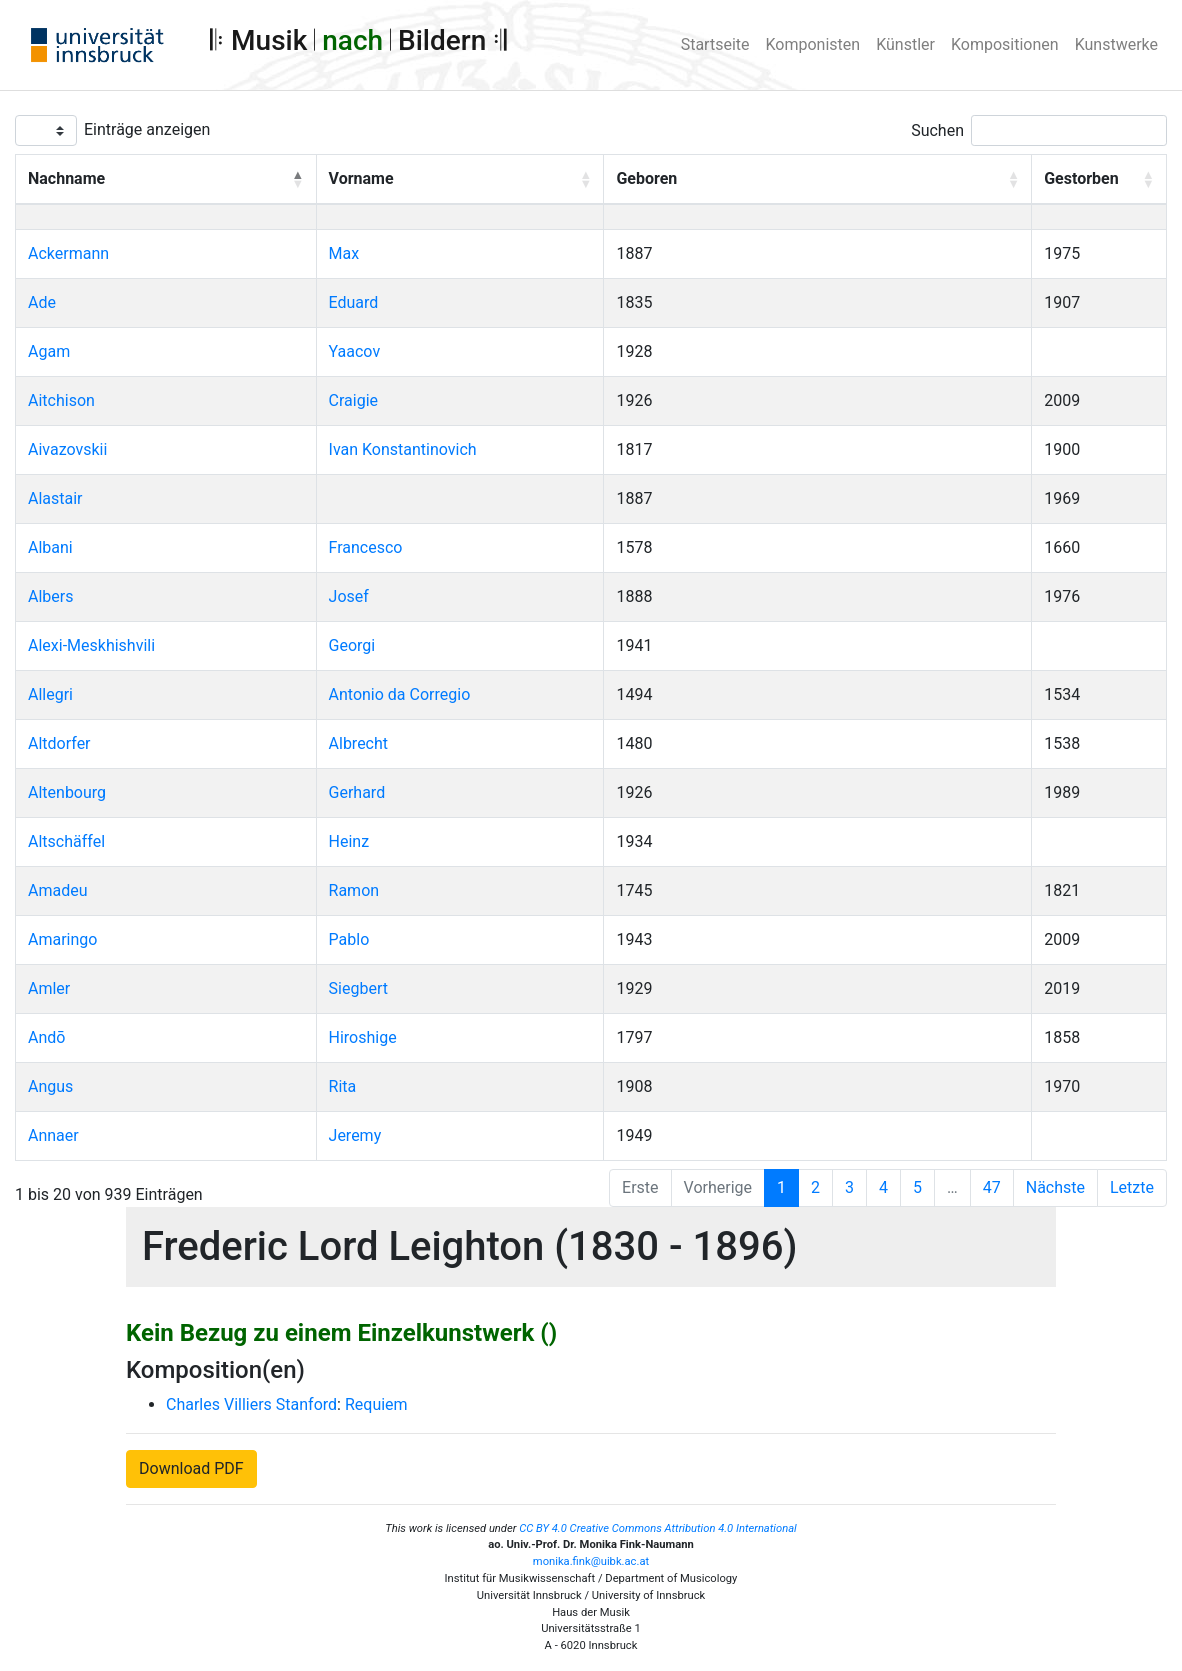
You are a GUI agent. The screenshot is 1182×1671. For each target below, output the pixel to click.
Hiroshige (363, 1037)
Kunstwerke (1116, 44)
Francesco (366, 547)
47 (992, 1187)
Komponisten (813, 44)
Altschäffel (66, 841)
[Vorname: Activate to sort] (460, 180)
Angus (50, 1086)
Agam (49, 351)
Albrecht (359, 743)
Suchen (937, 130)
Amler (49, 988)
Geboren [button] (646, 178)
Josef (349, 596)
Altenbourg (67, 792)
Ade (42, 302)
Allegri (50, 694)
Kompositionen (1005, 44)
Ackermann (68, 253)
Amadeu (58, 890)
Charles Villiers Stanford (251, 1404)
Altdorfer (59, 743)
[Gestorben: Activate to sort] (1099, 180)
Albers (50, 596)
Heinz (349, 841)
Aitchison (61, 400)
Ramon (354, 890)
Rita (343, 1086)
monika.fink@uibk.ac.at (591, 1561)
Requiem (376, 1404)
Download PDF (191, 1468)
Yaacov (355, 351)
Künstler (905, 44)
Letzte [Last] (1132, 1187)
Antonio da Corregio (400, 694)
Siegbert (358, 988)
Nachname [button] (66, 178)
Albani (50, 547)
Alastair (55, 498)
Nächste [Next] (1055, 1187)
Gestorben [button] (1081, 178)
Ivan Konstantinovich (403, 449)
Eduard (354, 302)
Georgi (352, 645)
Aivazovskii (67, 449)
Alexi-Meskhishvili (91, 645)
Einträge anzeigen (147, 129)
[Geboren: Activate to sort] (818, 180)
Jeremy (355, 1135)
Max (344, 253)
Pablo (349, 939)
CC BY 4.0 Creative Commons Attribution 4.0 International (658, 1528)
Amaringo (62, 939)
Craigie (353, 400)
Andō (46, 1037)
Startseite (715, 44)
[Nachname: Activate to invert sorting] (166, 180)
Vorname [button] (361, 178)
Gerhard (357, 792)
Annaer (53, 1135)
